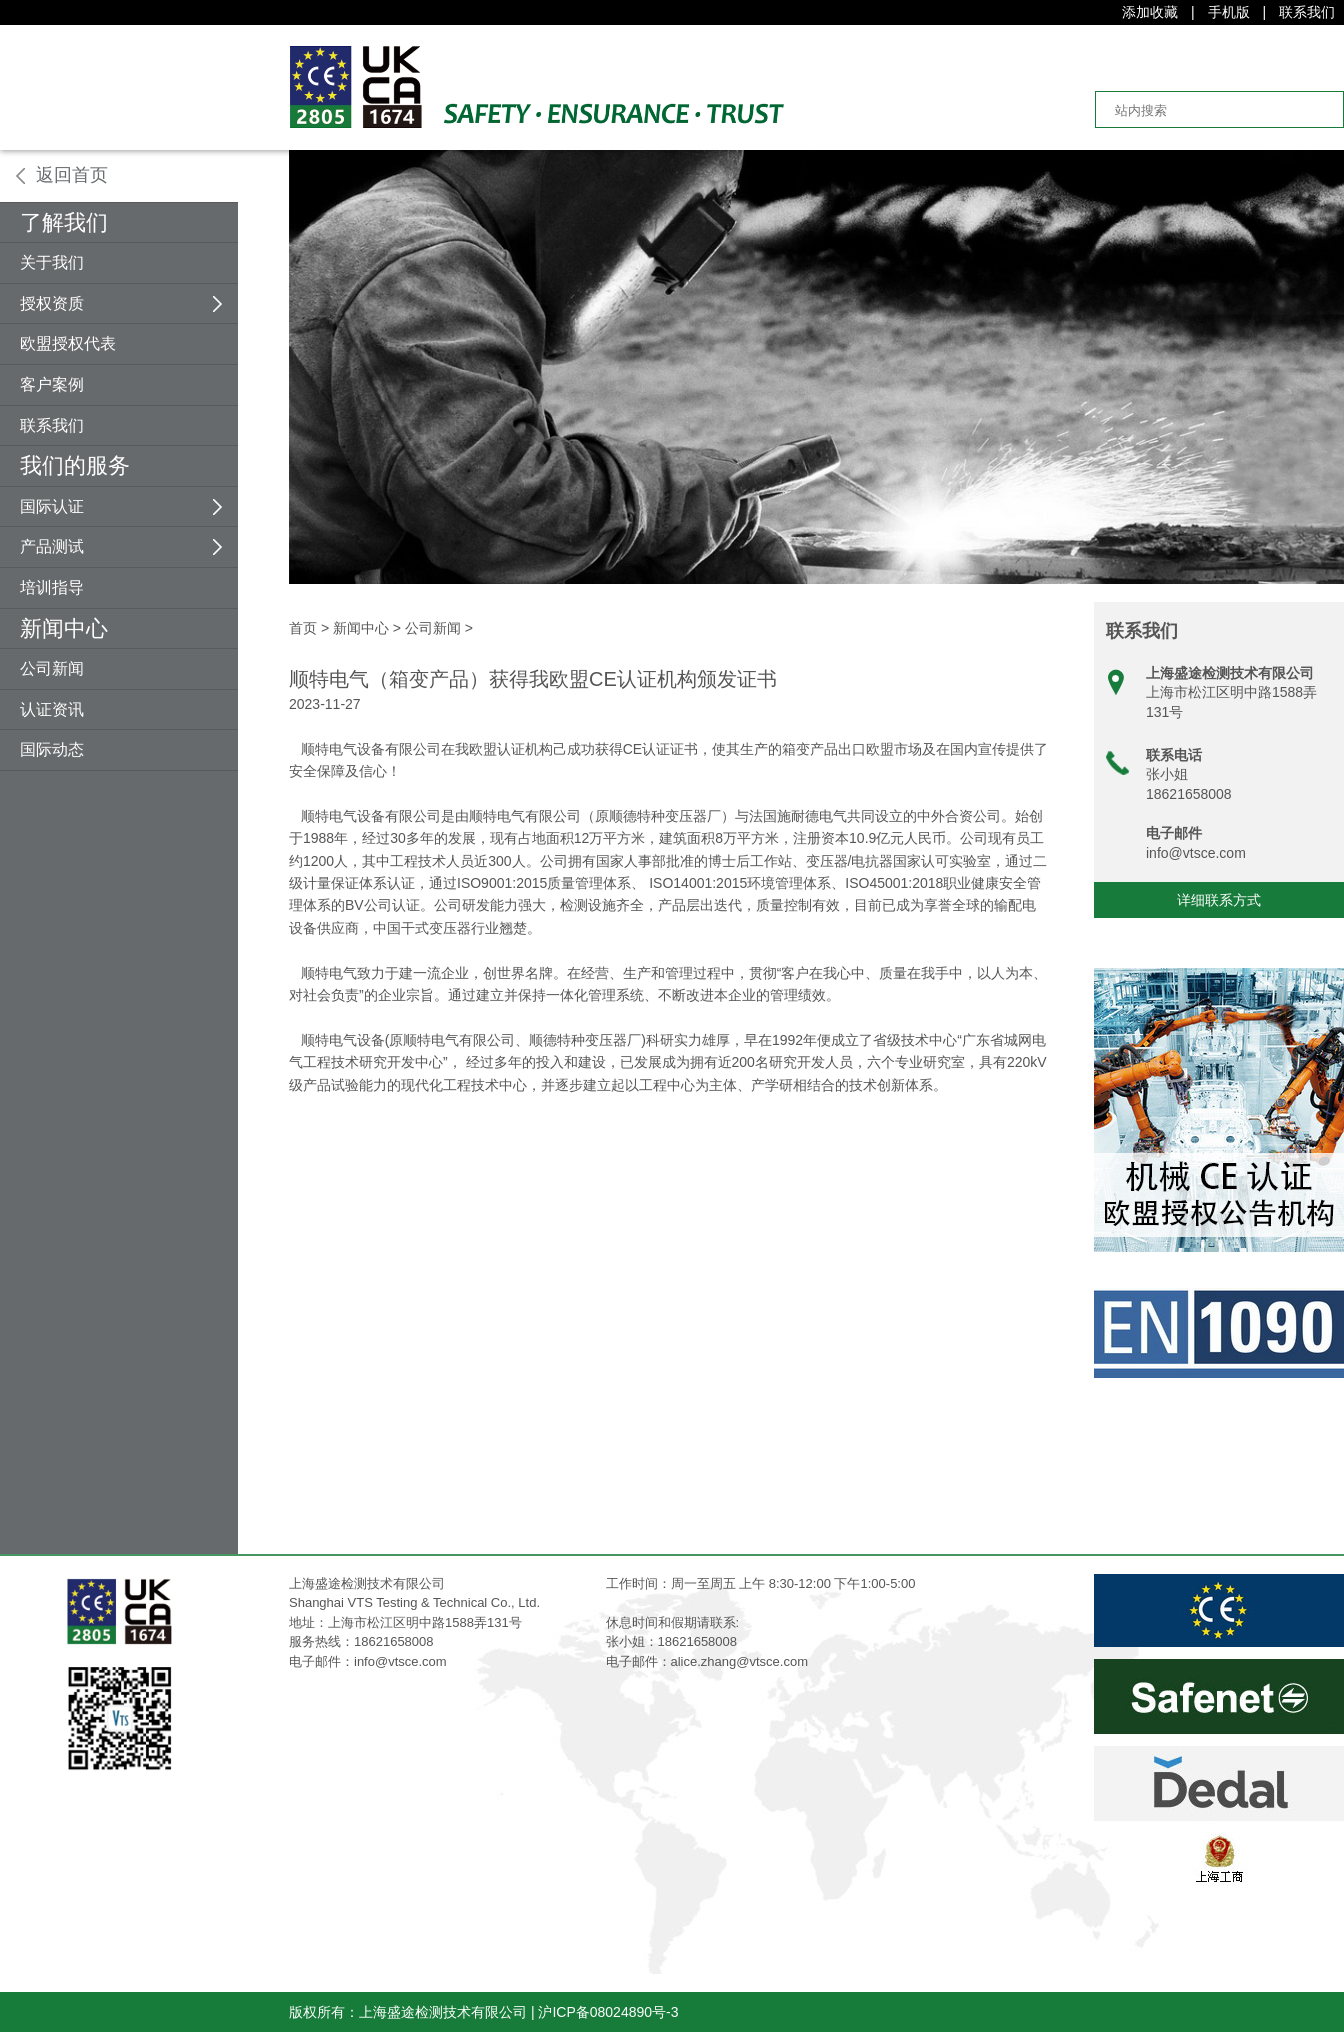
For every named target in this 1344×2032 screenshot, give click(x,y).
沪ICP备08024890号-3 (608, 2012)
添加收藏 (1150, 12)
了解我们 (64, 222)
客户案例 (52, 384)
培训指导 (52, 587)
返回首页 (72, 175)
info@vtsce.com (1196, 853)
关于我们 (52, 262)
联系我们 (1307, 12)
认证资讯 (52, 709)
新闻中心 (64, 628)
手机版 (1229, 12)
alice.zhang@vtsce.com (739, 1661)
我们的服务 (75, 465)
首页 (303, 628)
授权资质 (52, 303)
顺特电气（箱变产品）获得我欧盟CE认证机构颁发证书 (533, 679)
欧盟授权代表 (68, 343)
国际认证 (52, 506)
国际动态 (52, 749)
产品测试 (52, 546)
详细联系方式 (1219, 900)
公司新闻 (52, 668)
